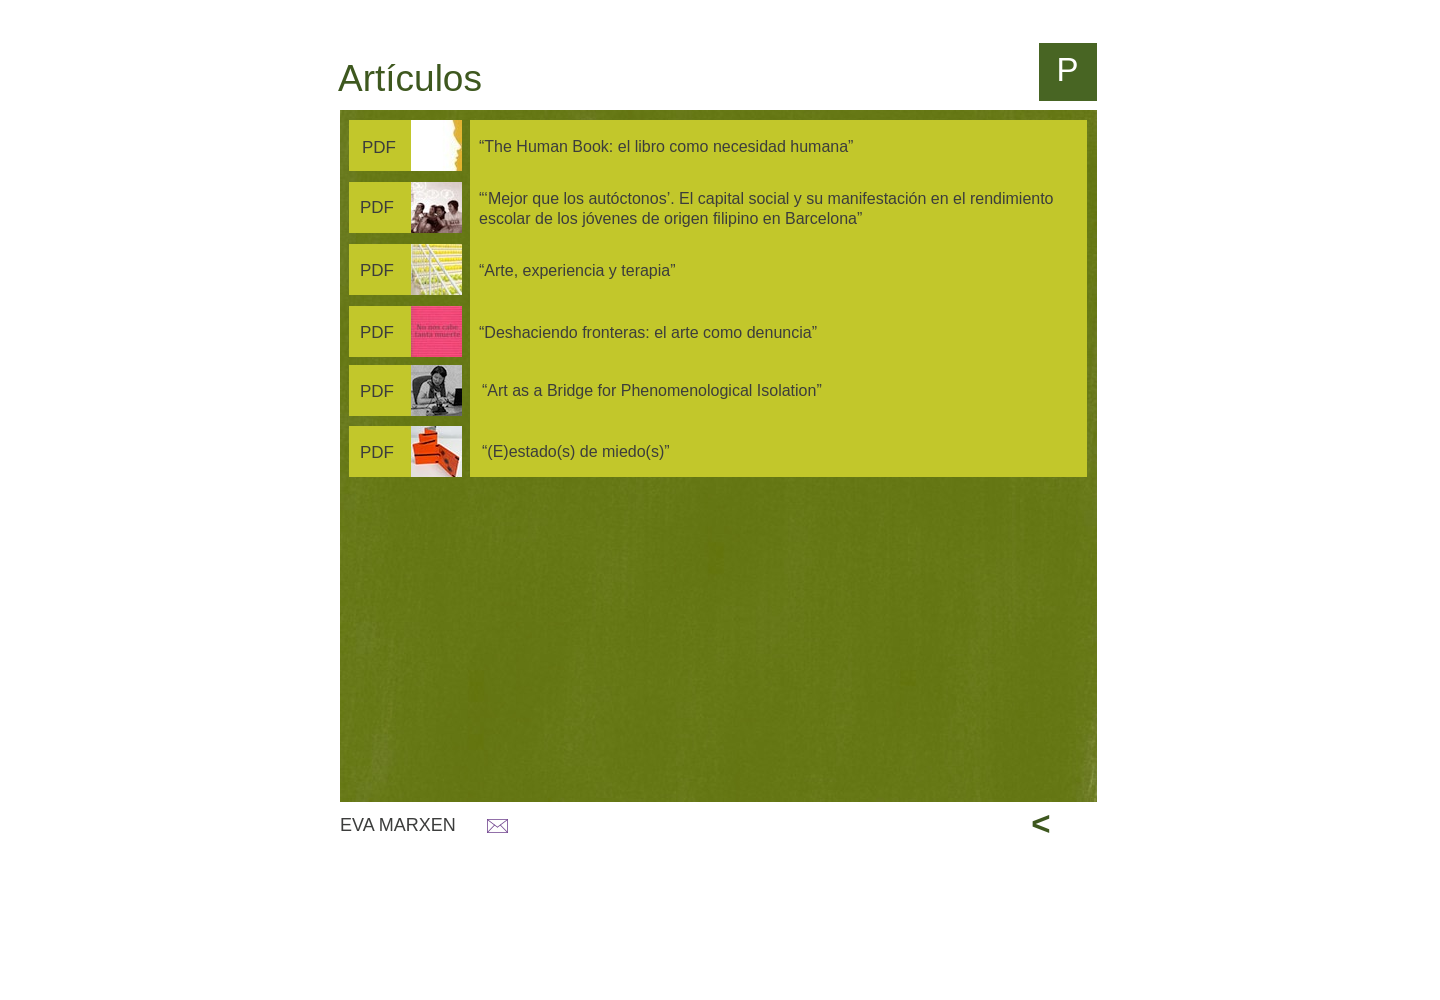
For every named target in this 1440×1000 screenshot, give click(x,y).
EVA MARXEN (398, 825)
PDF (379, 147)
